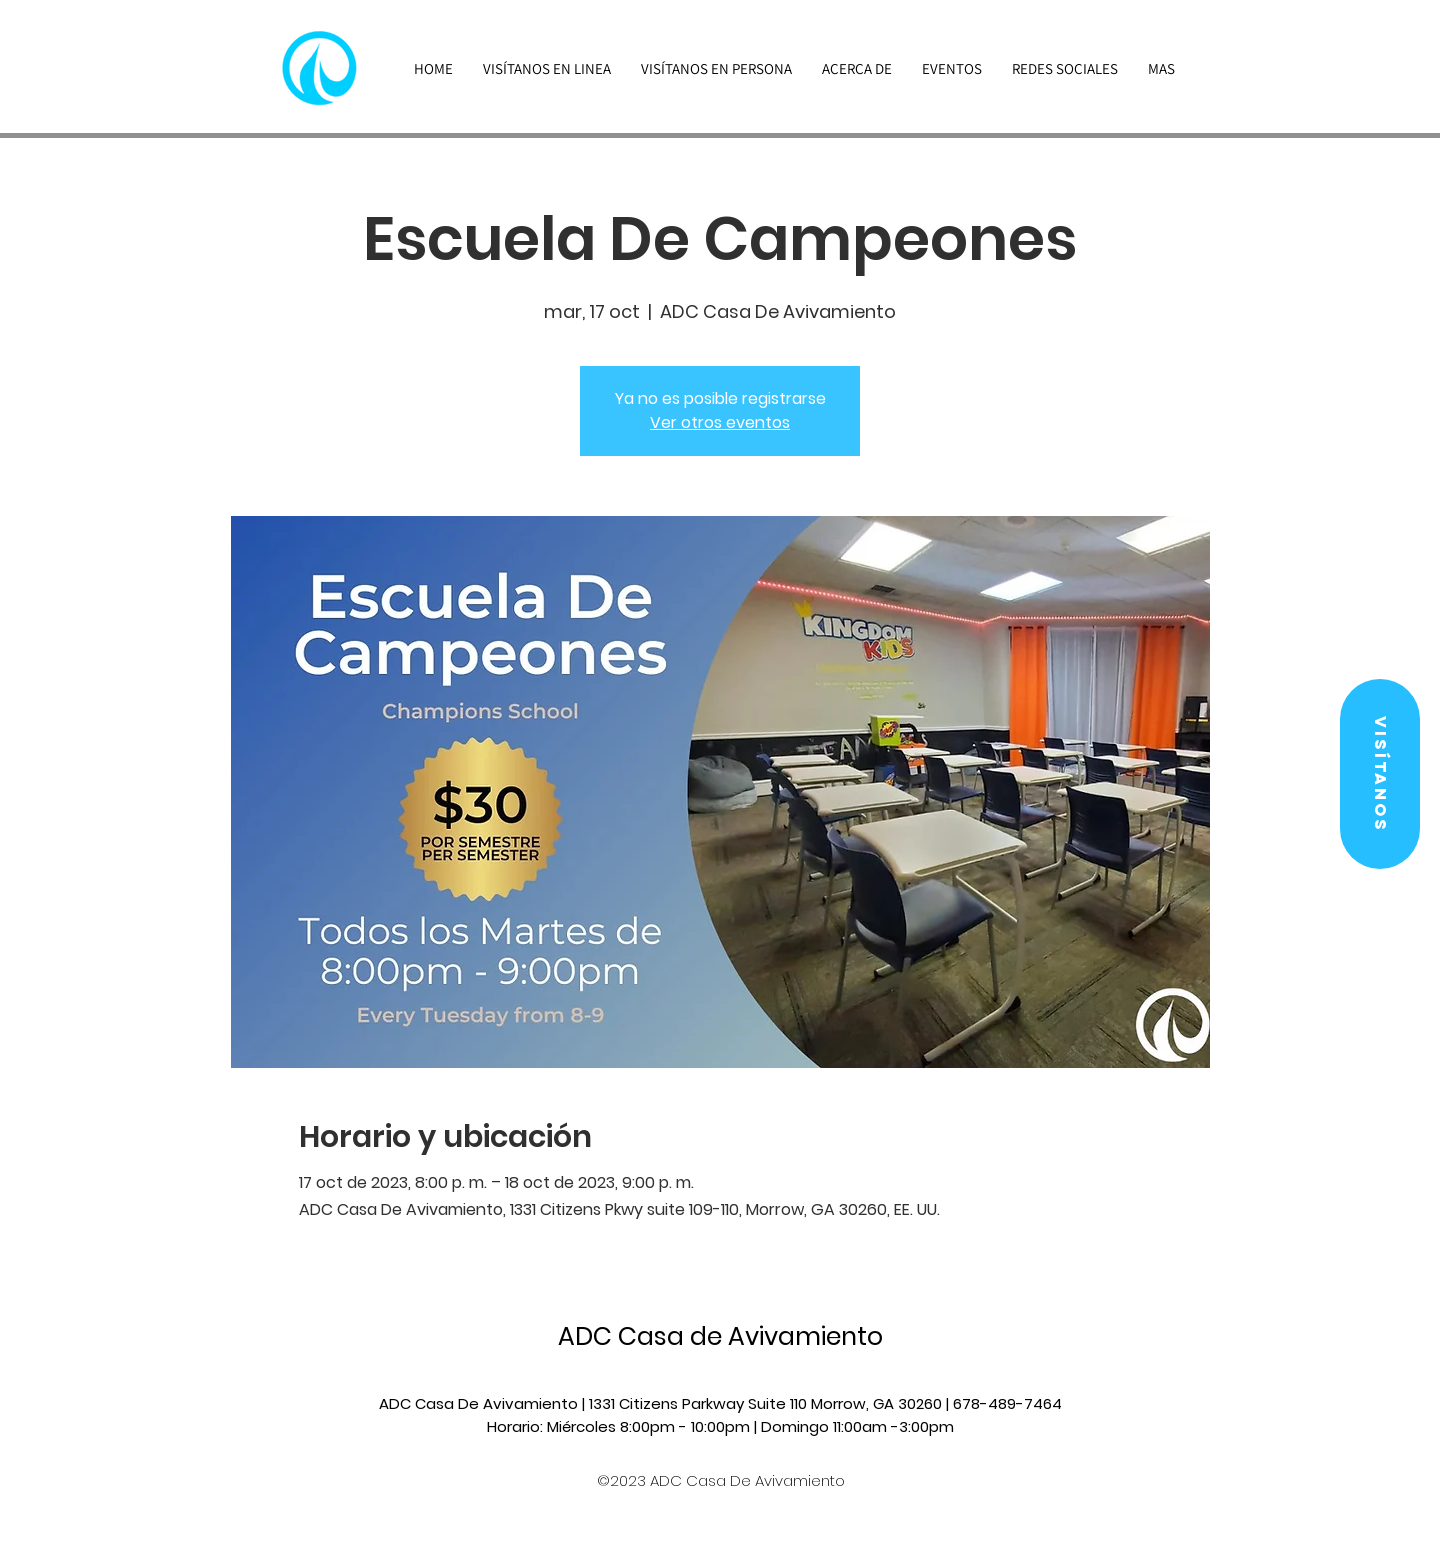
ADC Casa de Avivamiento (720, 1336)
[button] (1380, 774)
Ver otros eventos (720, 422)
